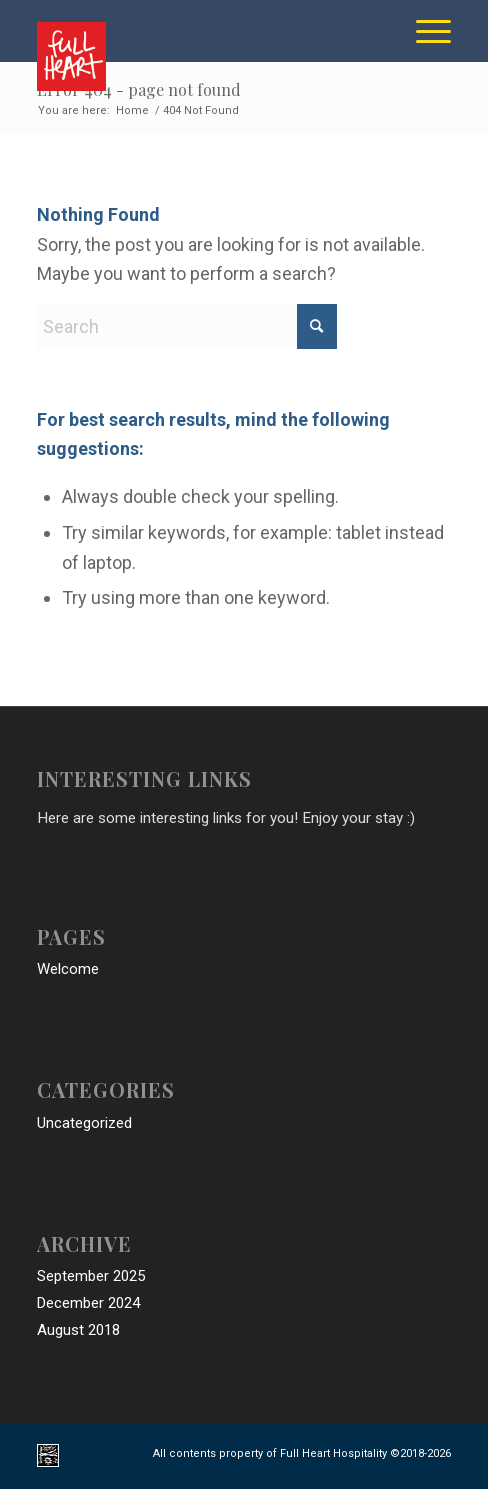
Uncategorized (84, 1123)
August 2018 (78, 1330)
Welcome (68, 969)
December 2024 (88, 1303)
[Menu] (423, 31)
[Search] (187, 326)
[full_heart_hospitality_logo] (203, 51)
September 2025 (91, 1276)
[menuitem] (423, 31)
